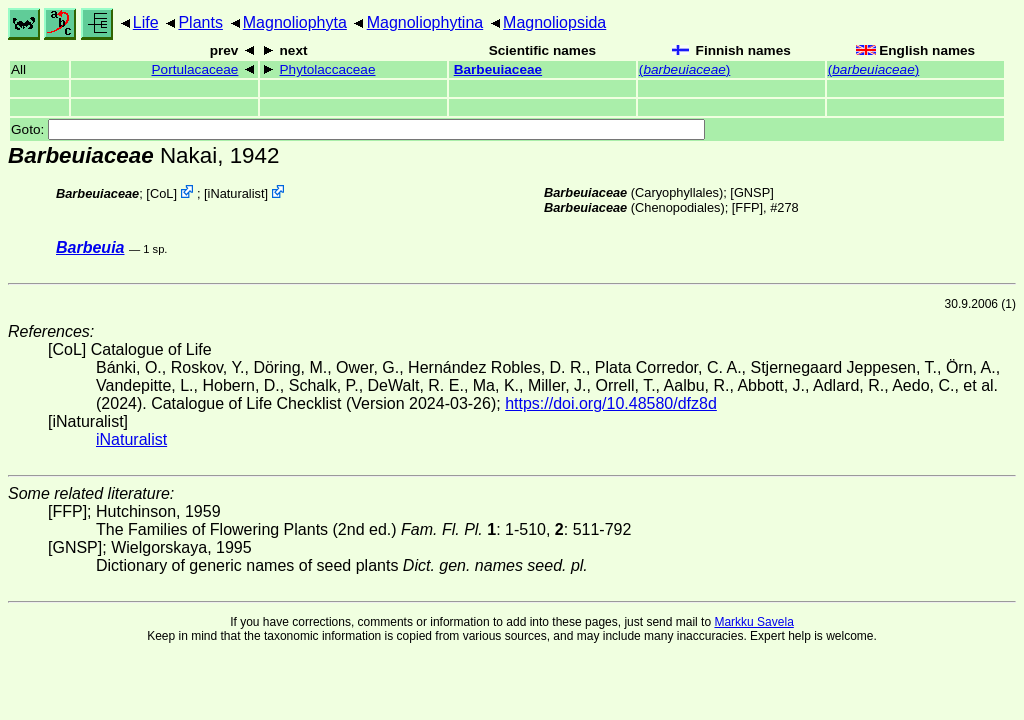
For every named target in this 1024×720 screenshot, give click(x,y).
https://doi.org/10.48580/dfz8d (611, 403)
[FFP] (747, 207)
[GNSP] (751, 192)
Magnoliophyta (295, 22)
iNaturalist (236, 193)
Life (146, 22)
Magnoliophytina (425, 22)
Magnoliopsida (554, 22)
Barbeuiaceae (498, 69)
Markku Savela (753, 622)
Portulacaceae (195, 69)
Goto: (358, 129)
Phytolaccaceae (328, 69)
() (684, 69)
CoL (161, 193)
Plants (200, 22)
